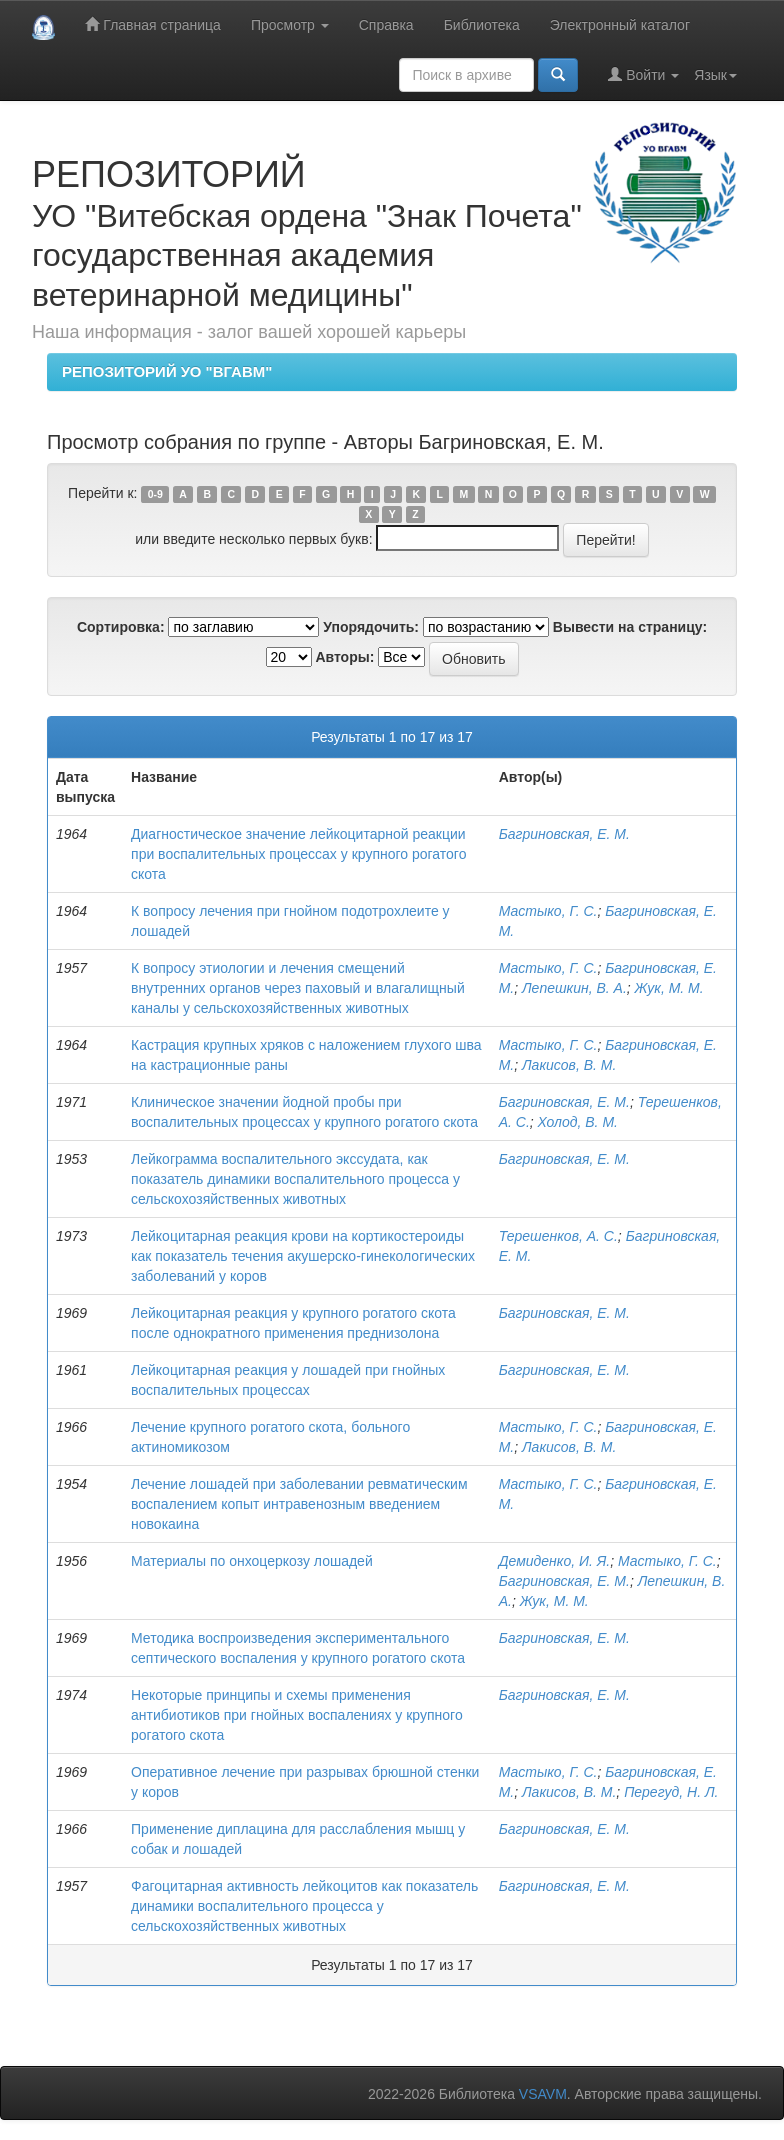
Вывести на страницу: (630, 627)
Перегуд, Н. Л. (671, 1792)
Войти (643, 74)
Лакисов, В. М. (569, 1065)
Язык (715, 75)
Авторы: (344, 657)
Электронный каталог (620, 25)
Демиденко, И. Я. (555, 1561)
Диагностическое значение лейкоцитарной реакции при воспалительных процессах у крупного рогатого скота (298, 854)
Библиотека (482, 25)
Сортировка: (121, 627)
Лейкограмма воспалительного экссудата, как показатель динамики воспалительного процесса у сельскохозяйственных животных (295, 1179)
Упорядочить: (371, 627)
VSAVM (543, 2094)
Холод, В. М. (578, 1122)
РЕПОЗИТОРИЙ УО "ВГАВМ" (167, 371)
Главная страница (152, 24)
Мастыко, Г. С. (548, 911)
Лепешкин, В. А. (574, 988)
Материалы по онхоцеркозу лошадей (252, 1561)
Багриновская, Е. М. (564, 834)
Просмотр (290, 25)
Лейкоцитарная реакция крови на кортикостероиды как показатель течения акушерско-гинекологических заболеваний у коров (303, 1256)
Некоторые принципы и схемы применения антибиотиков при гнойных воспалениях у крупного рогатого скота (297, 1715)
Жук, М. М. (669, 988)
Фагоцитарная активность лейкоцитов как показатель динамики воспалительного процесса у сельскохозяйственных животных (304, 1906)
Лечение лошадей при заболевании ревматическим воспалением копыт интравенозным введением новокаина (299, 1504)
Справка (386, 25)
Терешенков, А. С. (558, 1236)
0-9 (155, 494)
